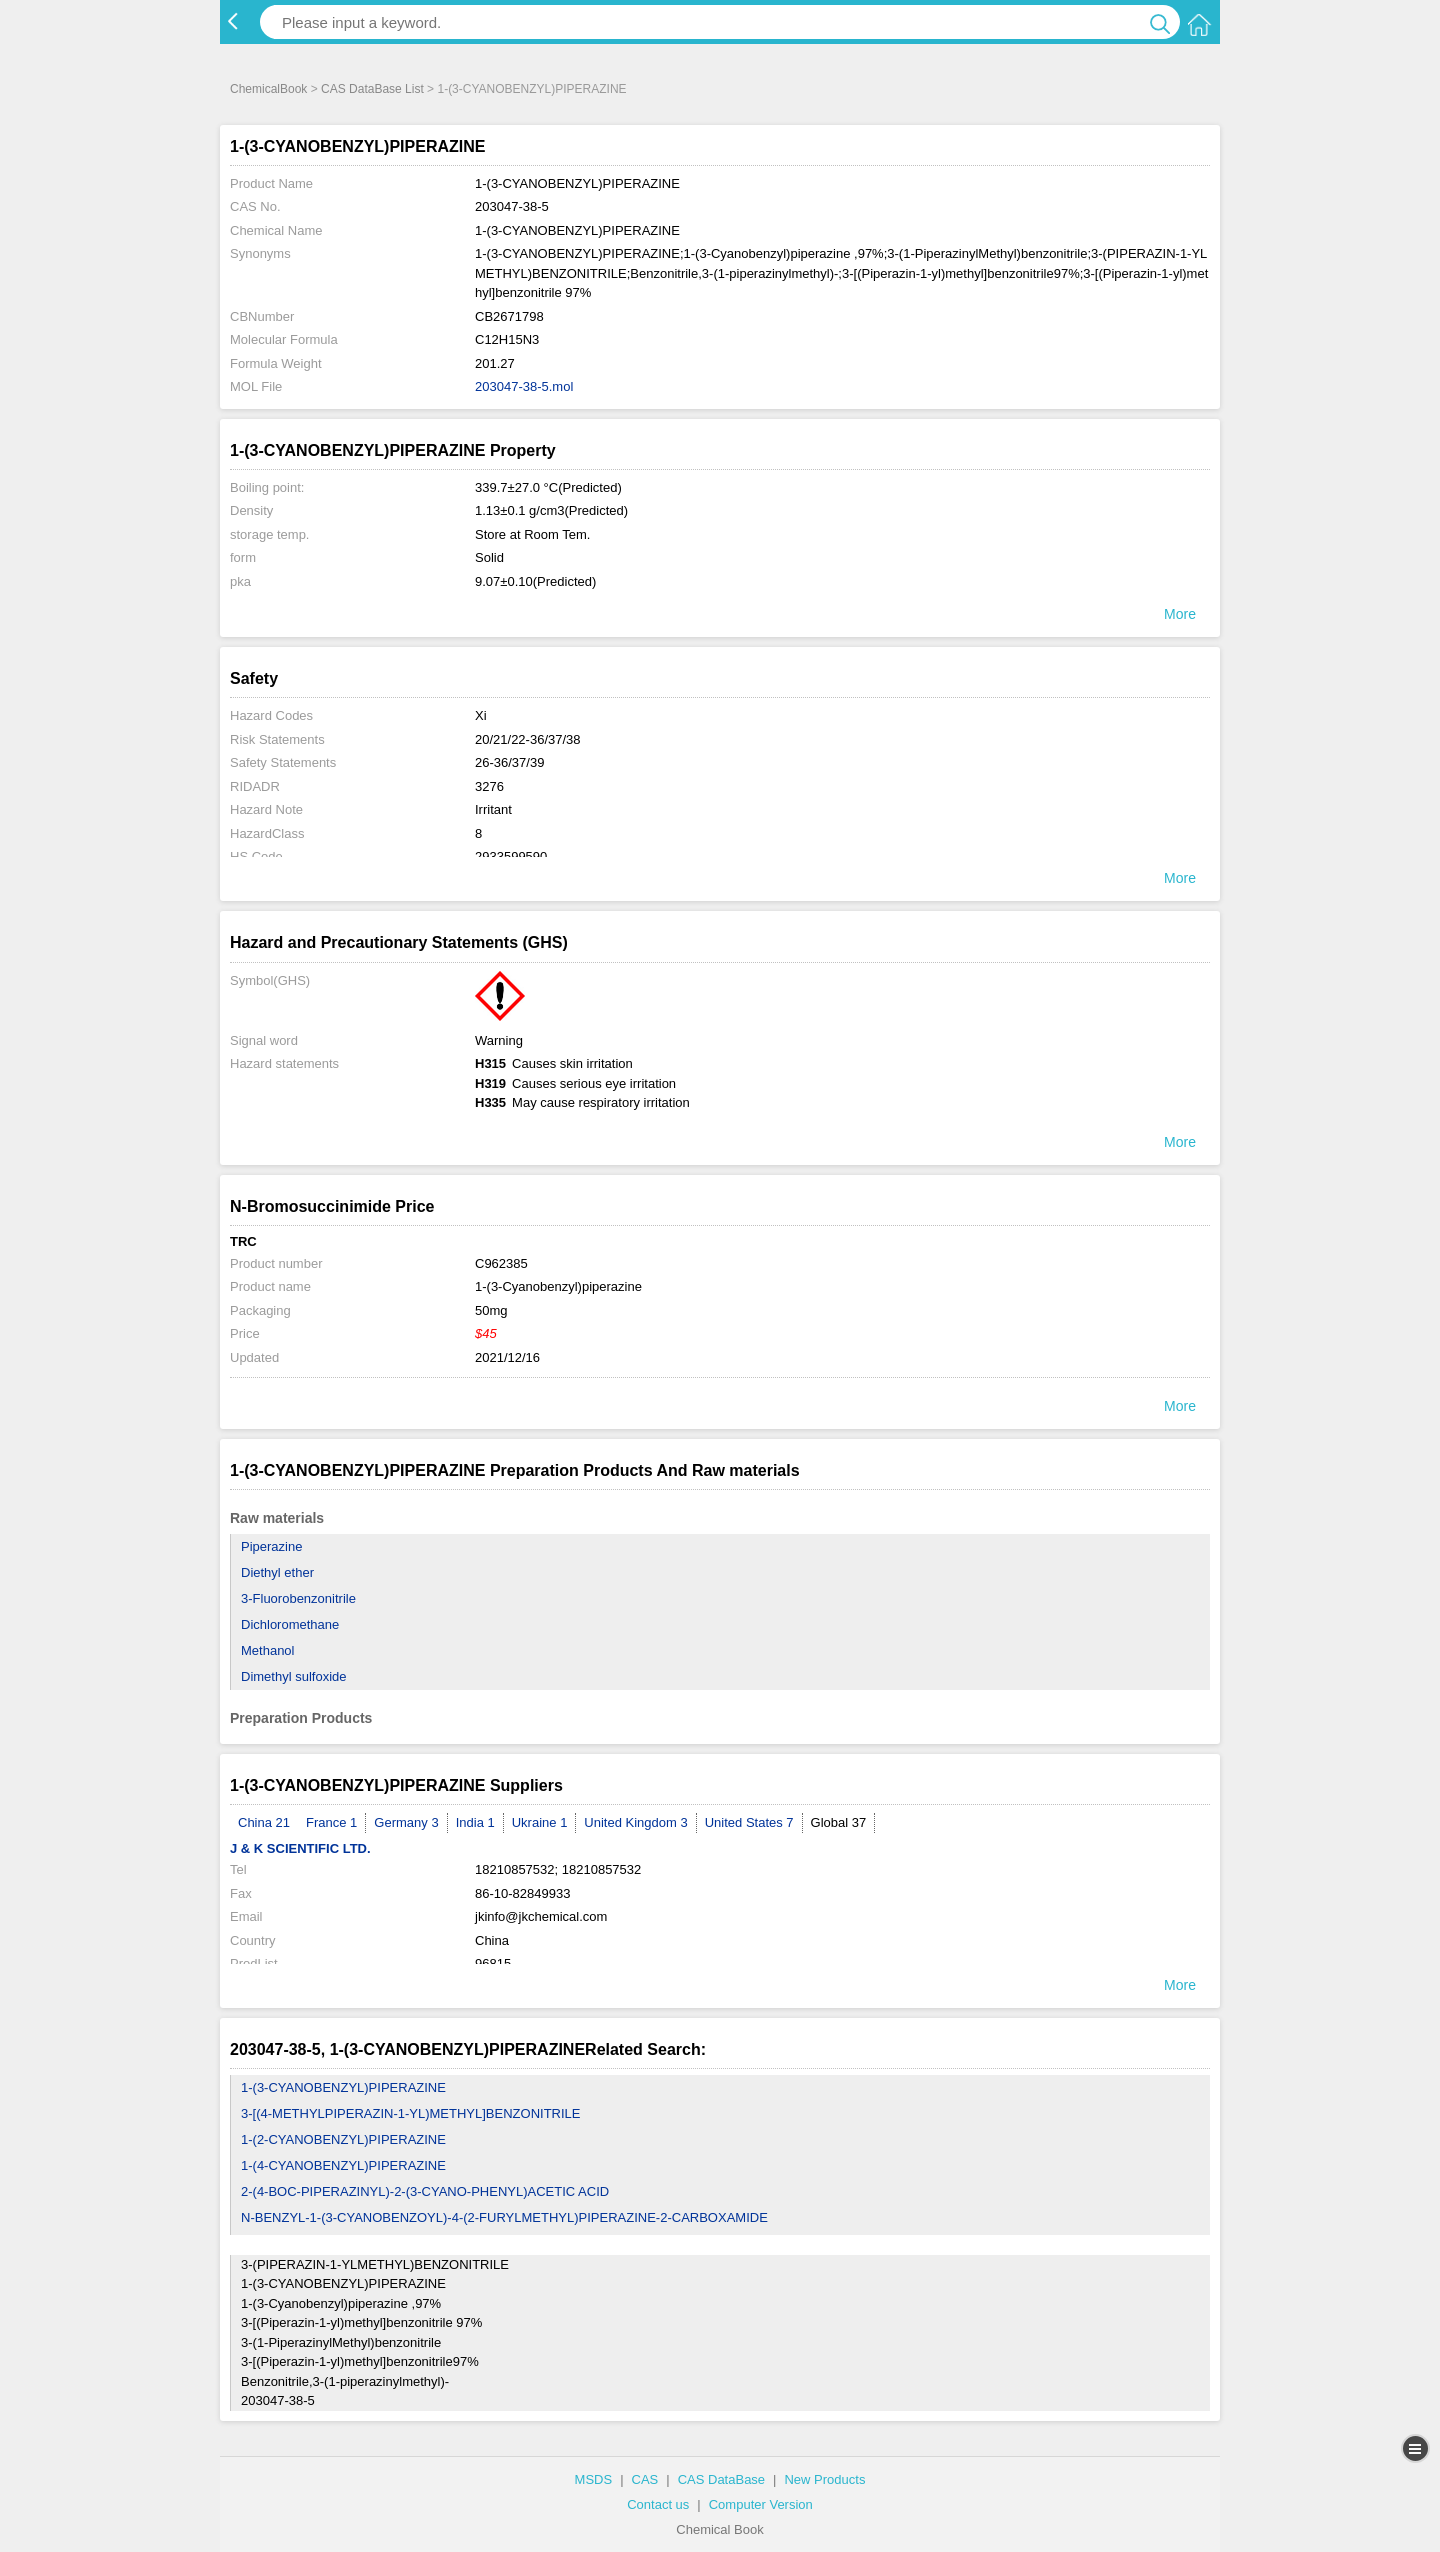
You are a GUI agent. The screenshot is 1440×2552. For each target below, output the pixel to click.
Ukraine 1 (540, 1822)
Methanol (267, 1650)
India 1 (475, 1822)
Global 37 (839, 1822)
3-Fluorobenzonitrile (298, 1598)
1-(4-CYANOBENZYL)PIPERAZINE (343, 2165)
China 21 (264, 1822)
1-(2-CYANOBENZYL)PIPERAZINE (343, 2139)
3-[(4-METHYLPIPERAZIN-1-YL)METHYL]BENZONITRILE (411, 2113)
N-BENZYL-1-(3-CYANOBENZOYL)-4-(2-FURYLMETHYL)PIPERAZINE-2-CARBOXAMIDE (504, 2217)
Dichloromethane (290, 1624)
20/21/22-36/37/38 (528, 739)
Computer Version (761, 2504)
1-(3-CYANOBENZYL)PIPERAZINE (343, 2087)
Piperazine (271, 1546)
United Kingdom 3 (635, 1822)
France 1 (331, 1822)
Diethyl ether (277, 1572)
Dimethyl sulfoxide (294, 1676)
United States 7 (749, 1822)
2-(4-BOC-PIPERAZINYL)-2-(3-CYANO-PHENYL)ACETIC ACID (425, 2191)
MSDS (594, 2479)
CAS (645, 2479)
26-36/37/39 (509, 762)
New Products (824, 2479)
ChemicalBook (268, 89)
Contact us (658, 2504)
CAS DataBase (721, 2479)
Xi (481, 715)
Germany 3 (406, 1822)
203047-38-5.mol (524, 386)
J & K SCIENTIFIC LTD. (300, 1848)
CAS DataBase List (372, 89)
